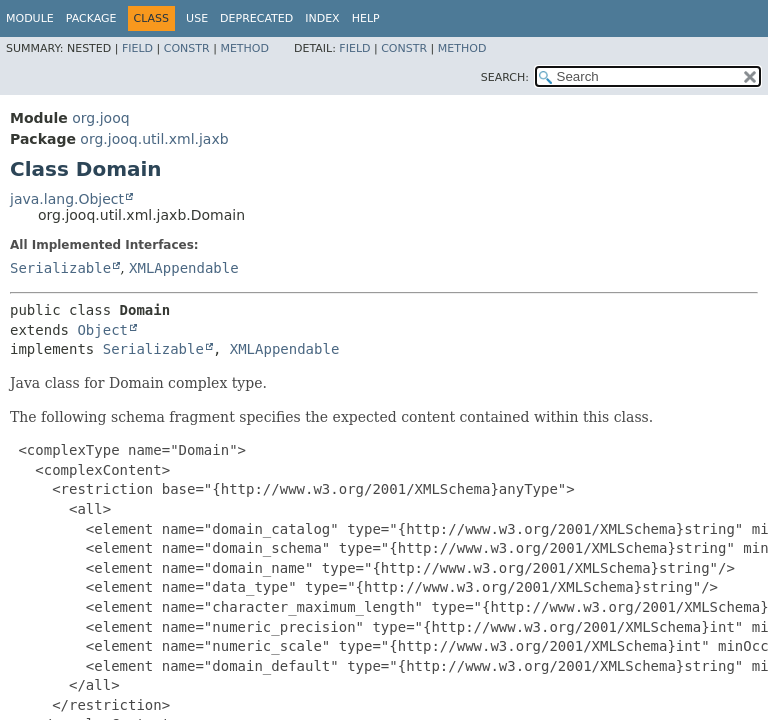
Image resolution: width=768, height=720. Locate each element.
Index (322, 18)
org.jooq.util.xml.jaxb (154, 139)
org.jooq (100, 118)
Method (244, 48)
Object (102, 330)
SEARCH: (505, 77)
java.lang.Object (67, 199)
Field (137, 48)
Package (91, 18)
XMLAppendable (184, 268)
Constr (187, 48)
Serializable (60, 268)
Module (30, 18)
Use (197, 18)
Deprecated (256, 18)
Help (366, 18)
